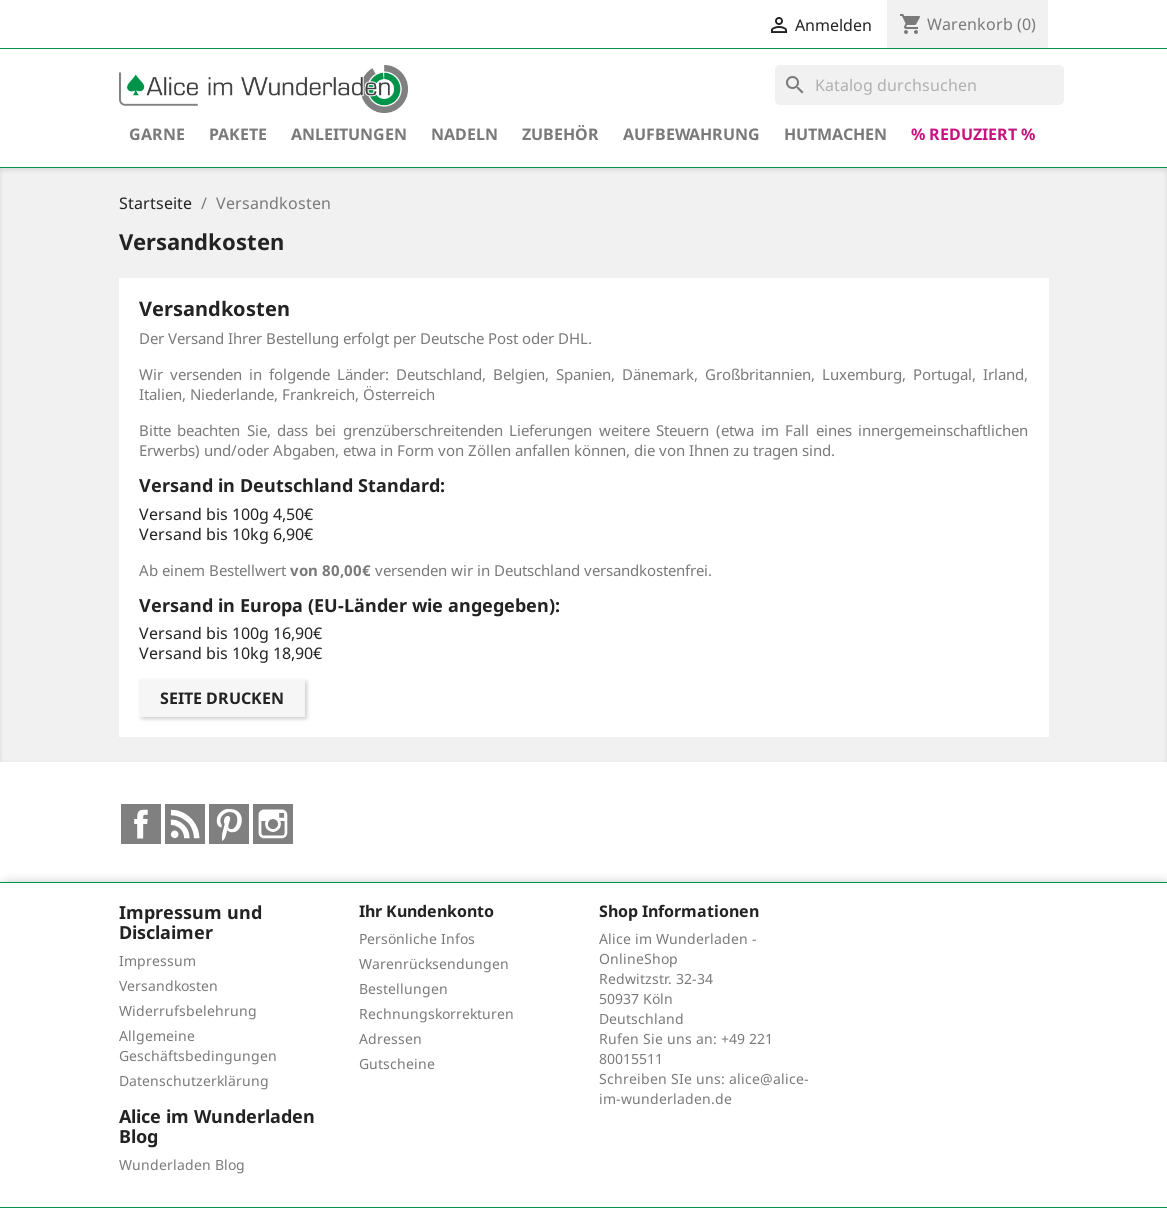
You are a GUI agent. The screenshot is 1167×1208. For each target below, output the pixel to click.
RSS (185, 824)
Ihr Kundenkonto (426, 911)
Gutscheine (397, 1063)
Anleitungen (349, 134)
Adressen (390, 1038)
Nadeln (464, 134)
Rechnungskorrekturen (436, 1013)
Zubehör (560, 134)
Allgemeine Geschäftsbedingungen (198, 1045)
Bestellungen (403, 988)
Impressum (157, 960)
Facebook (141, 824)
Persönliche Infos (417, 938)
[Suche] (919, 85)
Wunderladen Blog (182, 1164)
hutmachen (835, 134)
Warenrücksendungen (434, 963)
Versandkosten (168, 985)
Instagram (273, 824)
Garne (157, 134)
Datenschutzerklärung (194, 1080)
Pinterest (229, 824)
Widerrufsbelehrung (188, 1010)
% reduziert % (973, 134)
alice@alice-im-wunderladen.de (704, 1088)
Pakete (238, 134)
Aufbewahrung (691, 134)
